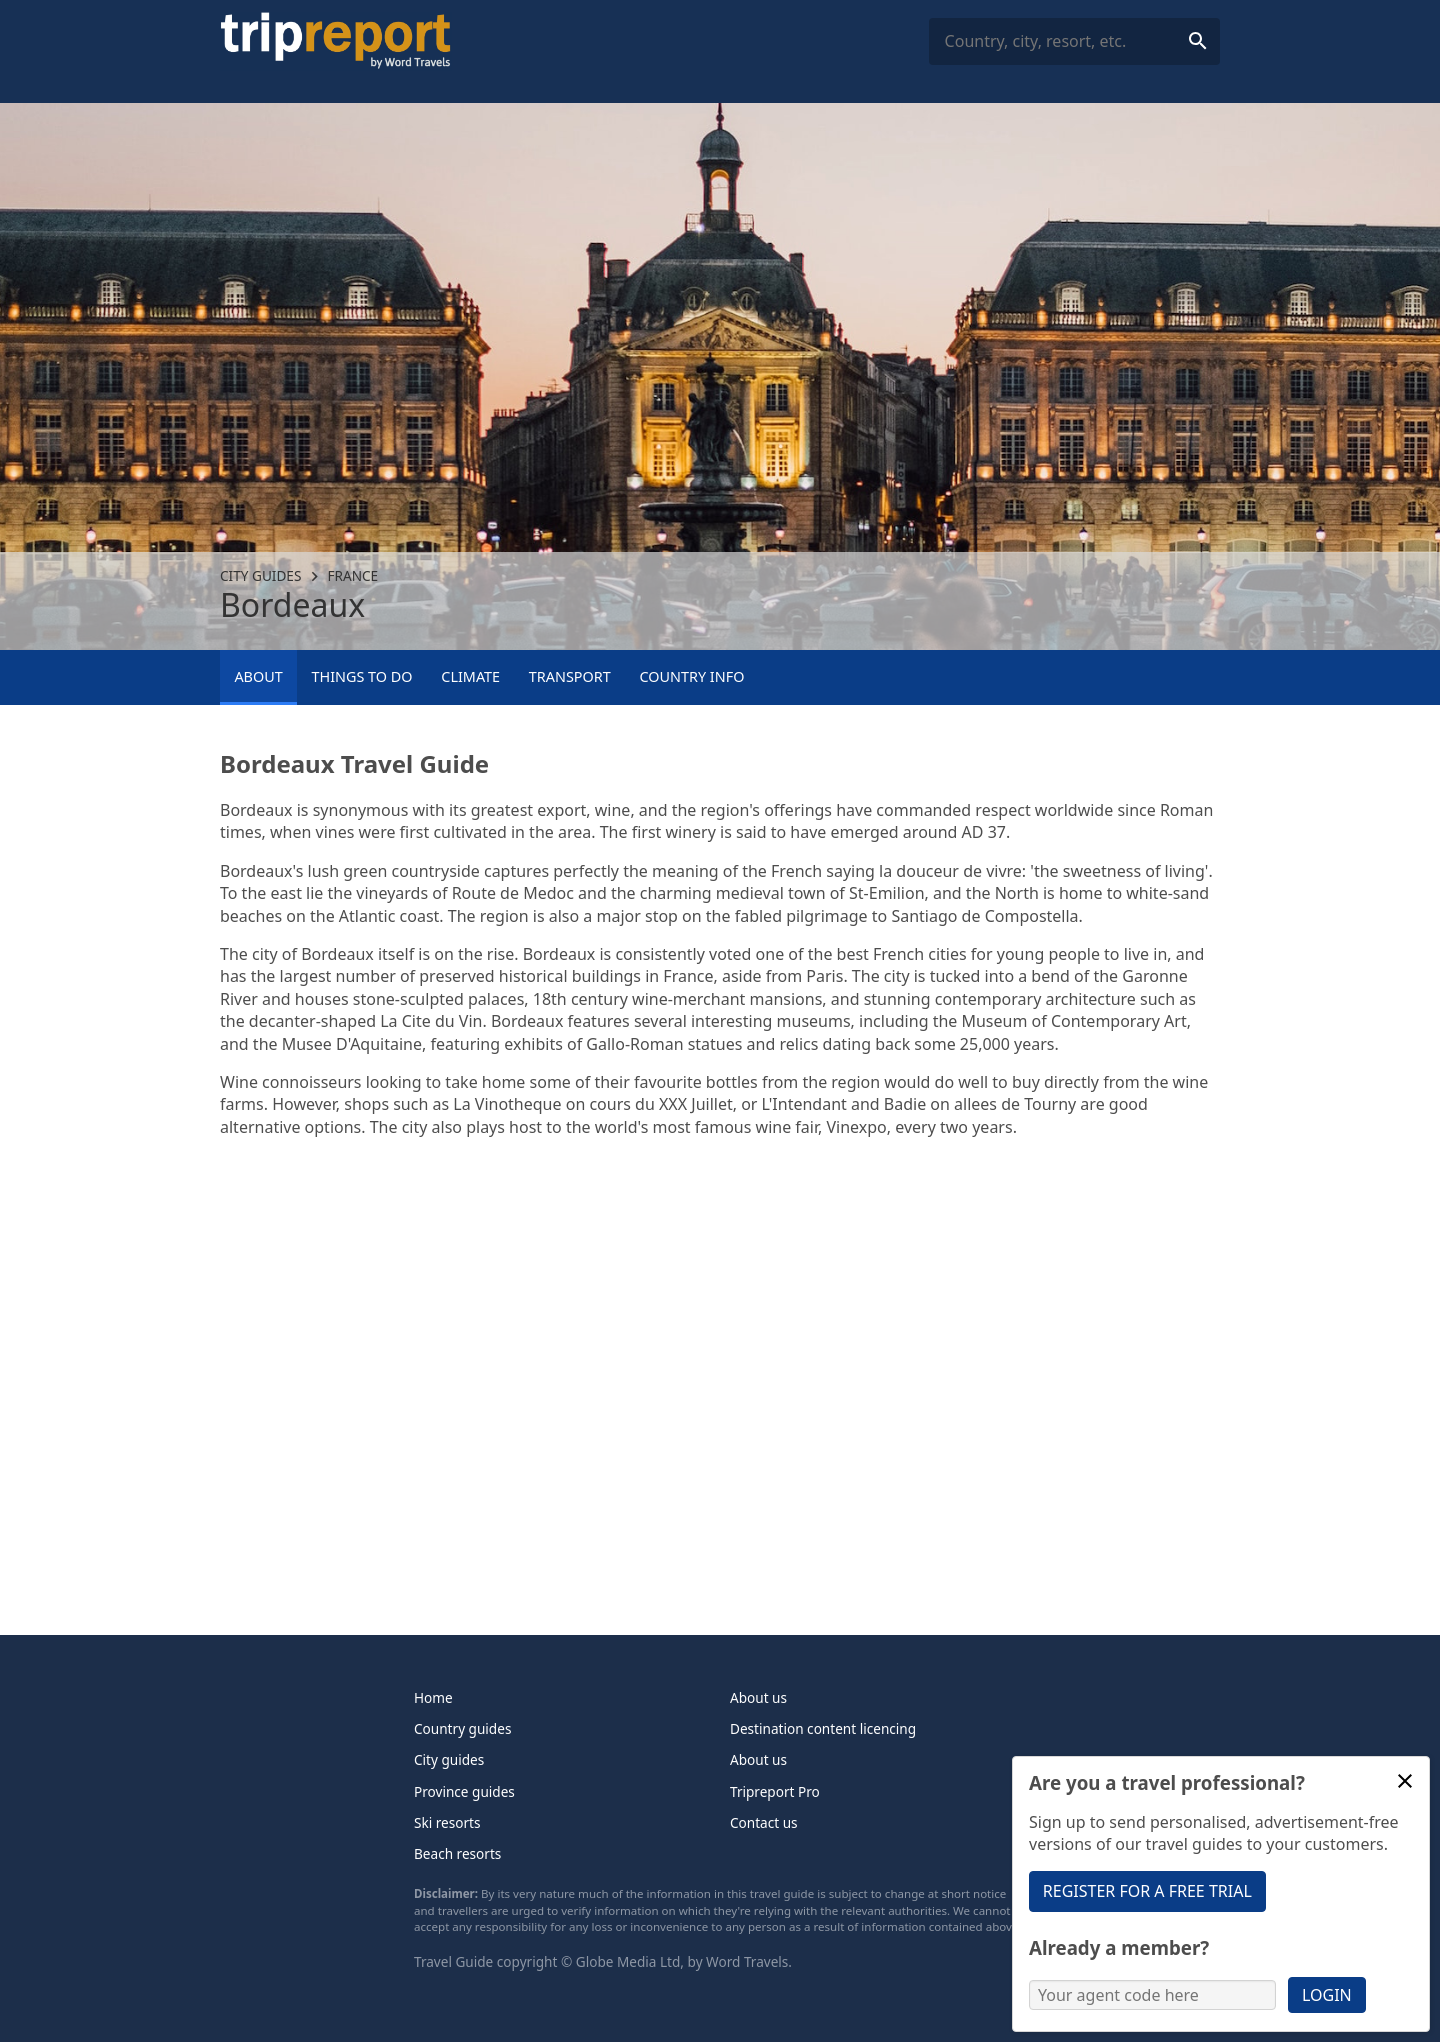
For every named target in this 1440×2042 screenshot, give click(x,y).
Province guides (464, 1791)
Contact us (764, 1822)
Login (1327, 1995)
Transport (570, 676)
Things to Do (361, 676)
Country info (692, 676)
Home (433, 1697)
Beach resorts (457, 1853)
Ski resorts (447, 1822)
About (258, 676)
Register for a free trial (1147, 1891)
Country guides (462, 1728)
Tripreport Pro (775, 1791)
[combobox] (1074, 41)
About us (758, 1697)
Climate (470, 676)
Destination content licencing (823, 1728)
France (353, 575)
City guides (260, 575)
